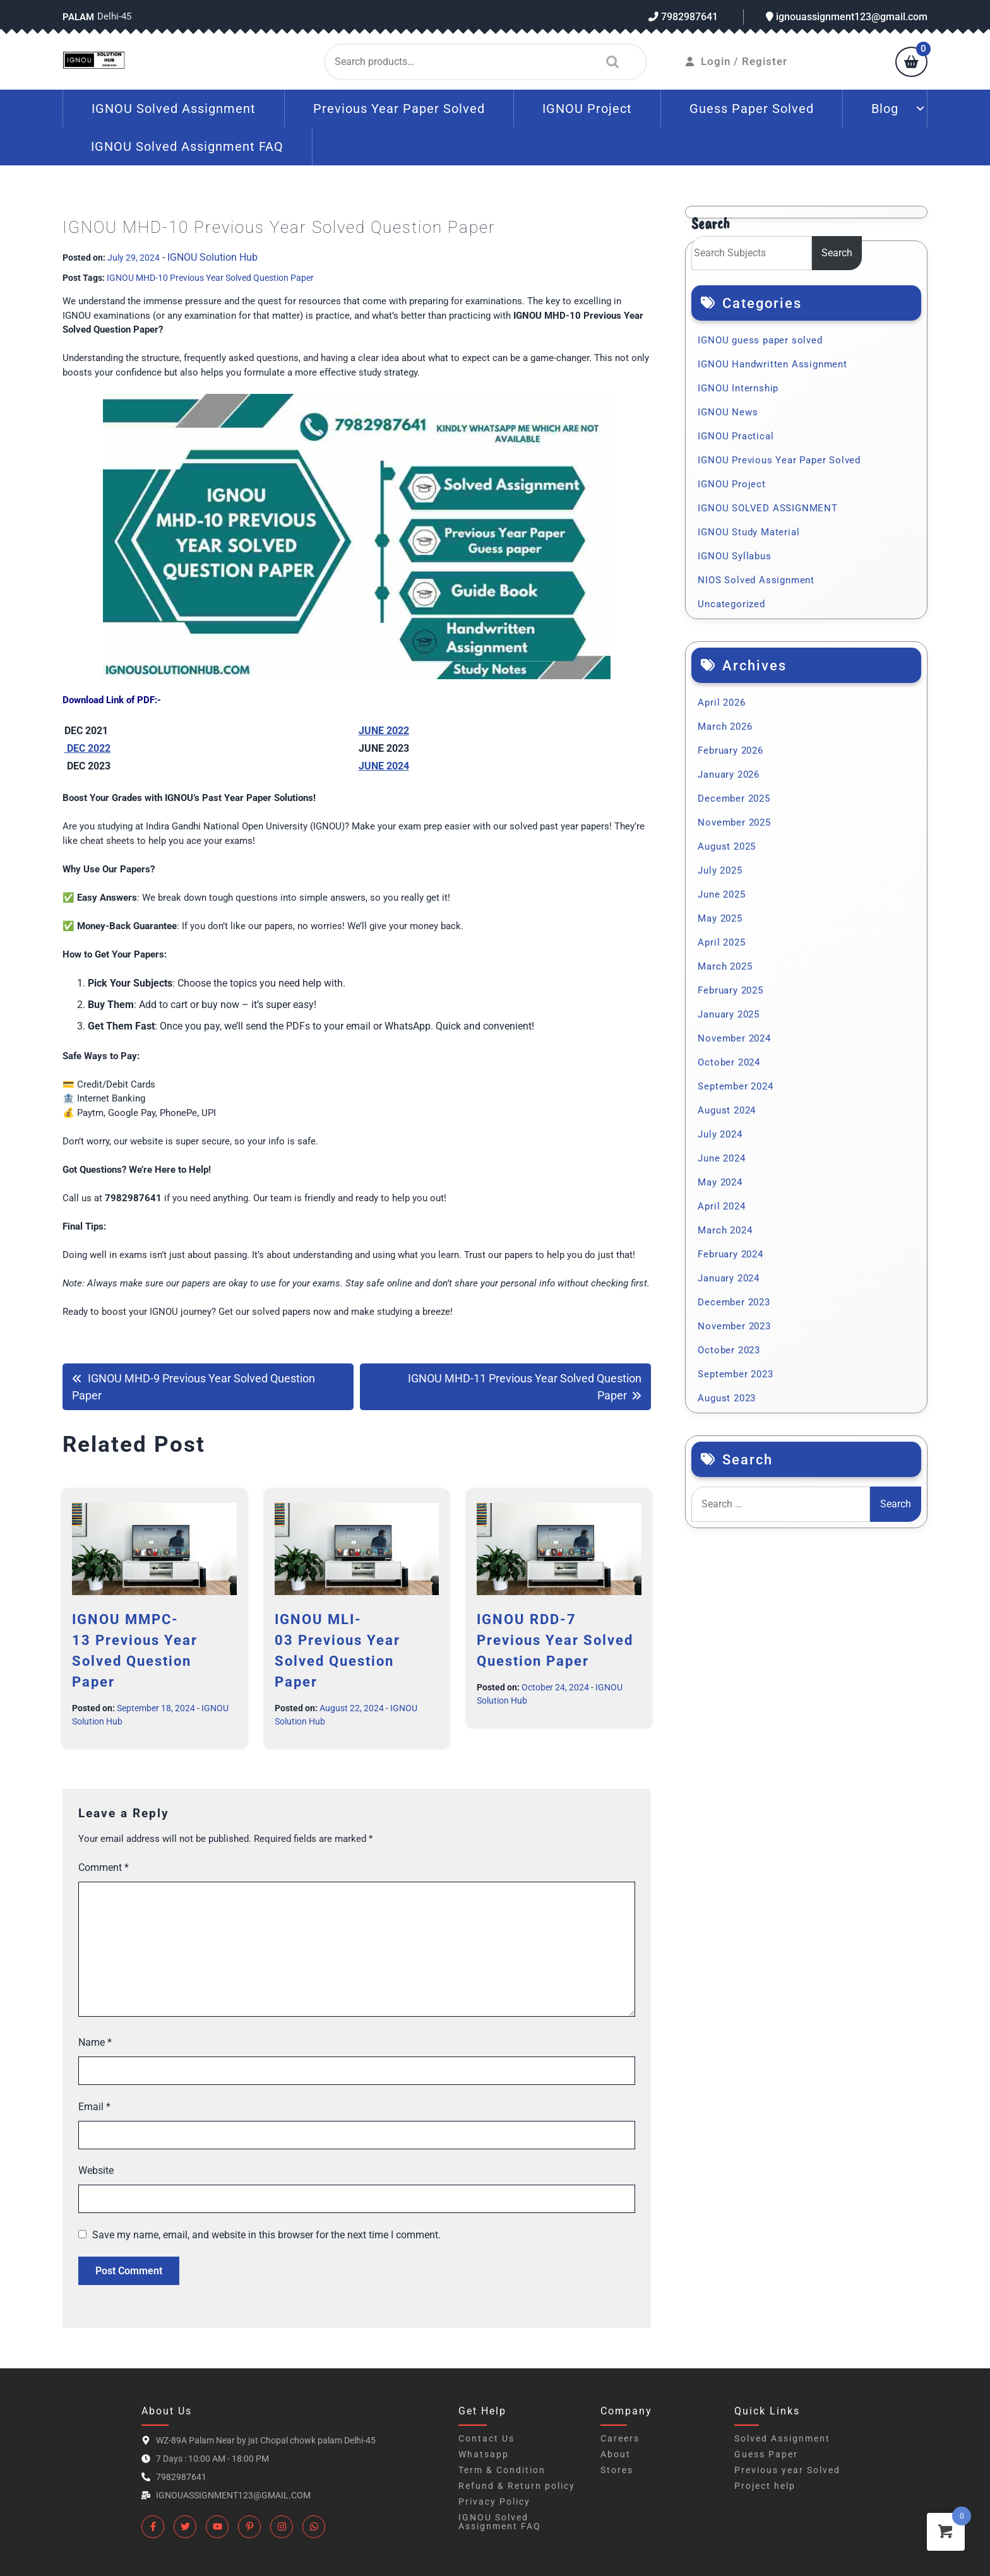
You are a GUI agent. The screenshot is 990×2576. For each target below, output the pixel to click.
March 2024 (725, 1230)
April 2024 (721, 1206)
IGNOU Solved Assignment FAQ (187, 146)
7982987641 (683, 17)
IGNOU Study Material (748, 532)
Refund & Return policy (516, 2486)
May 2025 (720, 918)
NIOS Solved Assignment (756, 580)
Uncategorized (731, 604)
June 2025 (721, 894)
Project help (765, 2486)
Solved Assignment (782, 2438)
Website (96, 2170)
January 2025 (729, 1014)
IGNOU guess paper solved (760, 340)
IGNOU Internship (738, 388)
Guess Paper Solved (751, 108)
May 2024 (720, 1182)
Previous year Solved (787, 2470)
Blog (884, 108)
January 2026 (729, 774)
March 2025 (725, 966)
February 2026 (730, 750)
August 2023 (727, 1398)
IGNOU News (728, 412)
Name (95, 2042)
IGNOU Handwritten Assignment (772, 364)
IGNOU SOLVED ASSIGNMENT (767, 508)
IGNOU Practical (735, 436)
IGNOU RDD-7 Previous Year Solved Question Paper (555, 1640)
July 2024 (720, 1134)
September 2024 (735, 1086)
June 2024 (721, 1158)
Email (94, 2107)
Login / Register (736, 61)
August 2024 (727, 1110)
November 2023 (734, 1326)
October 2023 (729, 1350)
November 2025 (734, 822)
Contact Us (486, 2438)
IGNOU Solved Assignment (174, 108)
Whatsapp (483, 2454)
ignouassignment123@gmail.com (846, 17)
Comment (103, 1867)
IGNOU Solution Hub (212, 257)
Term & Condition (502, 2470)
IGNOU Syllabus (734, 556)
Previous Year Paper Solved (399, 108)
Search (609, 61)
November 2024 (734, 1038)
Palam (78, 17)
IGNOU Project (587, 108)
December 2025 (734, 798)
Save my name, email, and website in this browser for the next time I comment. (266, 2235)
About (615, 2454)
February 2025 (730, 990)
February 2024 (730, 1254)
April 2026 (721, 702)
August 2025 (727, 846)
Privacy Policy (494, 2501)
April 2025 (721, 942)
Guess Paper (766, 2454)
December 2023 (734, 1302)
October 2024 (729, 1062)
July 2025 (720, 870)
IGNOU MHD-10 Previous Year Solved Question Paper (210, 278)
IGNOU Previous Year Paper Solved (779, 460)
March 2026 (725, 726)
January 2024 (729, 1278)
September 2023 (735, 1374)
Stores (616, 2470)
